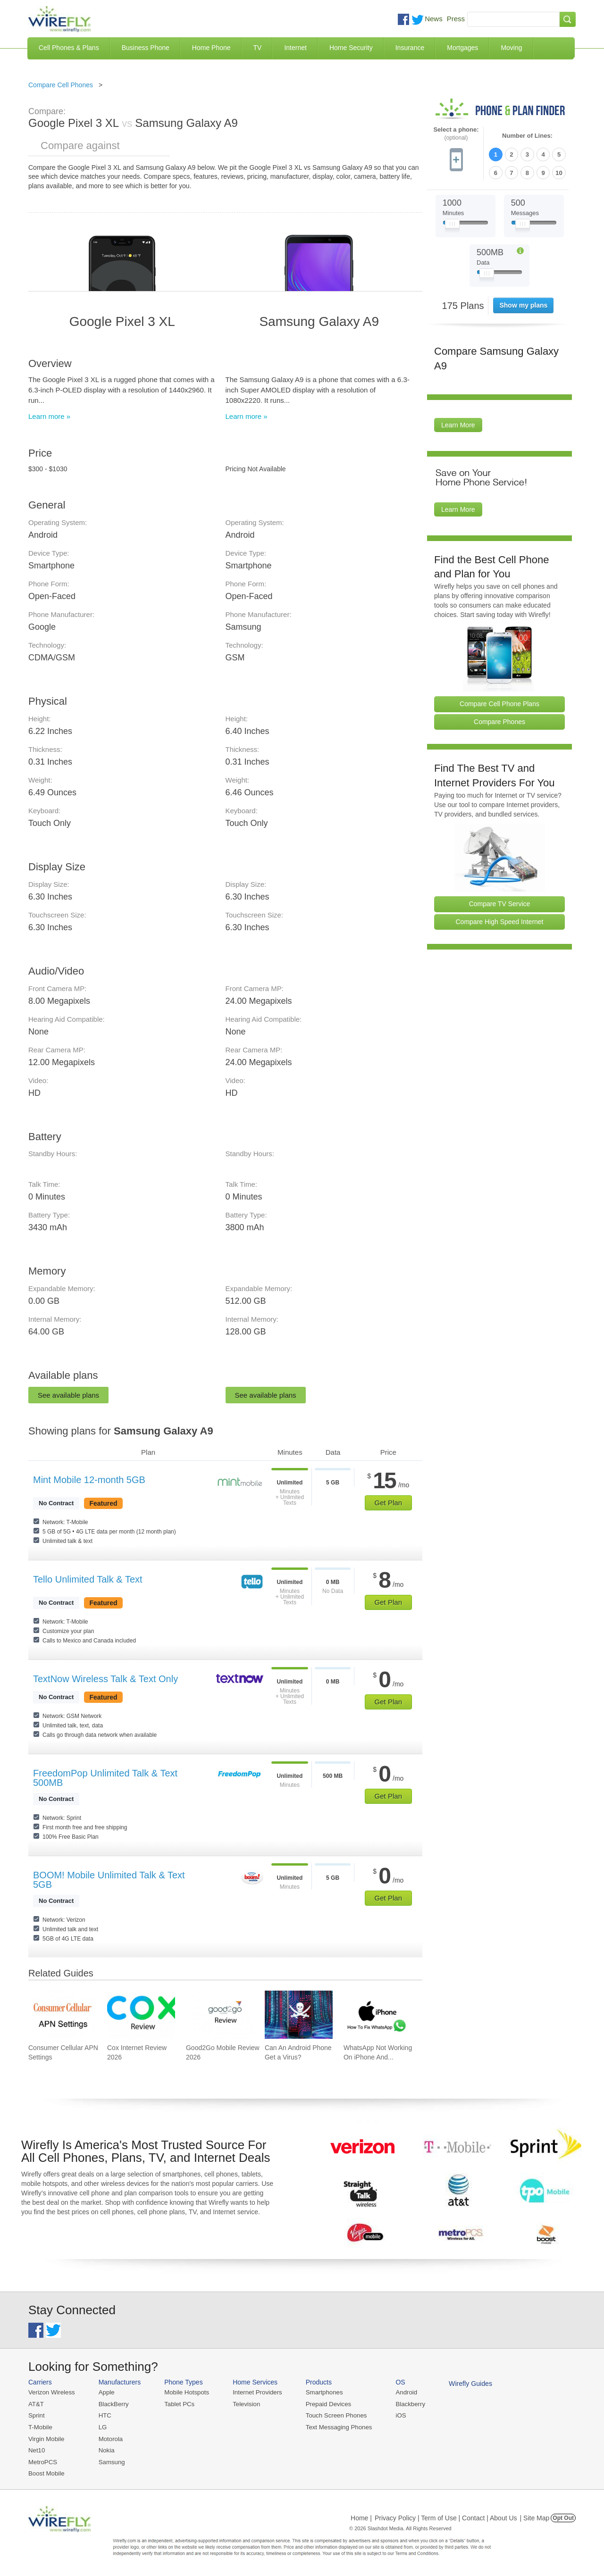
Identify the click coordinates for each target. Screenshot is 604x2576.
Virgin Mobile (46, 2438)
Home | (361, 2516)
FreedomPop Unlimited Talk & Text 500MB (105, 1777)
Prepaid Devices (325, 2404)
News (434, 19)
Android (402, 2392)
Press (456, 19)
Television (244, 2404)
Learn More (458, 424)
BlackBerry (112, 2404)
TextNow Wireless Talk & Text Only (105, 1679)
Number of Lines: (527, 136)
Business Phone (145, 47)
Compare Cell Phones (60, 85)
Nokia (105, 2449)
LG (102, 2426)
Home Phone (211, 47)
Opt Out (563, 2516)
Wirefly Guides (466, 2383)
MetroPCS (42, 2460)
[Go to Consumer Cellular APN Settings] (62, 2015)
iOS (397, 2415)
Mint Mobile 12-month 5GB (89, 1479)
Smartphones (321, 2392)
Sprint (36, 2415)
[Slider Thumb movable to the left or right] (452, 225)
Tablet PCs (178, 2404)
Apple (105, 2392)
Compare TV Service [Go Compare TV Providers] (499, 903)
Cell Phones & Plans (69, 47)
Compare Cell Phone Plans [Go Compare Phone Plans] (499, 703)
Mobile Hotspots (185, 2392)
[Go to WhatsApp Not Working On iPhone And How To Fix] (377, 2015)
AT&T (35, 2404)
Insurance (409, 47)
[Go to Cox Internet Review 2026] (141, 2015)
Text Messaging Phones (335, 2426)
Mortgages (462, 47)
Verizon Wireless (51, 2392)
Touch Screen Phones (333, 2415)
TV (257, 47)
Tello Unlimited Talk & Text (88, 1579)
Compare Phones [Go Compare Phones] (499, 721)
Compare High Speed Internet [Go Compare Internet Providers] (500, 921)
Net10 (36, 2449)
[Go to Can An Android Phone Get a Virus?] (299, 2015)
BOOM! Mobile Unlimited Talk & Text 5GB (109, 1879)
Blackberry (406, 2404)
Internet (295, 47)
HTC (104, 2415)
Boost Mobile (46, 2472)
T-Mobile (40, 2426)
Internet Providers (255, 2392)
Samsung (111, 2460)
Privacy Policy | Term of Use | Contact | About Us (446, 2516)
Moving (511, 47)
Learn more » (49, 416)
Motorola (110, 2438)
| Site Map (535, 2516)
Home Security (351, 47)
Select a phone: (455, 133)
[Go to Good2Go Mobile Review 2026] (220, 2015)
